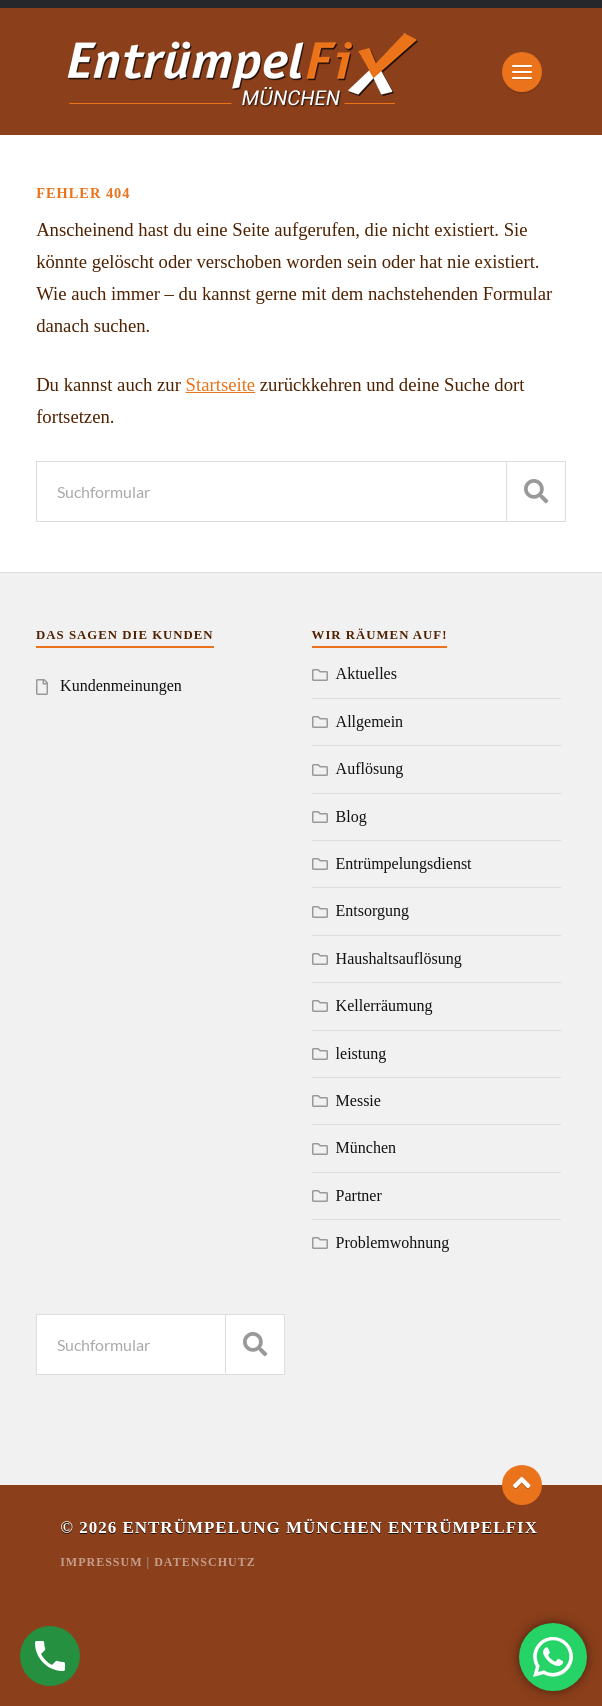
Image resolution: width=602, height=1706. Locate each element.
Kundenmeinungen (121, 685)
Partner (359, 1195)
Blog (351, 816)
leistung (361, 1053)
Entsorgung (372, 910)
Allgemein (370, 721)
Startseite (221, 384)
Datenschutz (204, 1562)
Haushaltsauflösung (399, 958)
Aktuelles (366, 673)
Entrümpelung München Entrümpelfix (330, 1527)
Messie (358, 1100)
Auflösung (370, 768)
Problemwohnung (393, 1242)
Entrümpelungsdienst (404, 863)
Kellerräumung (384, 1005)
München (366, 1147)
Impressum (101, 1562)
